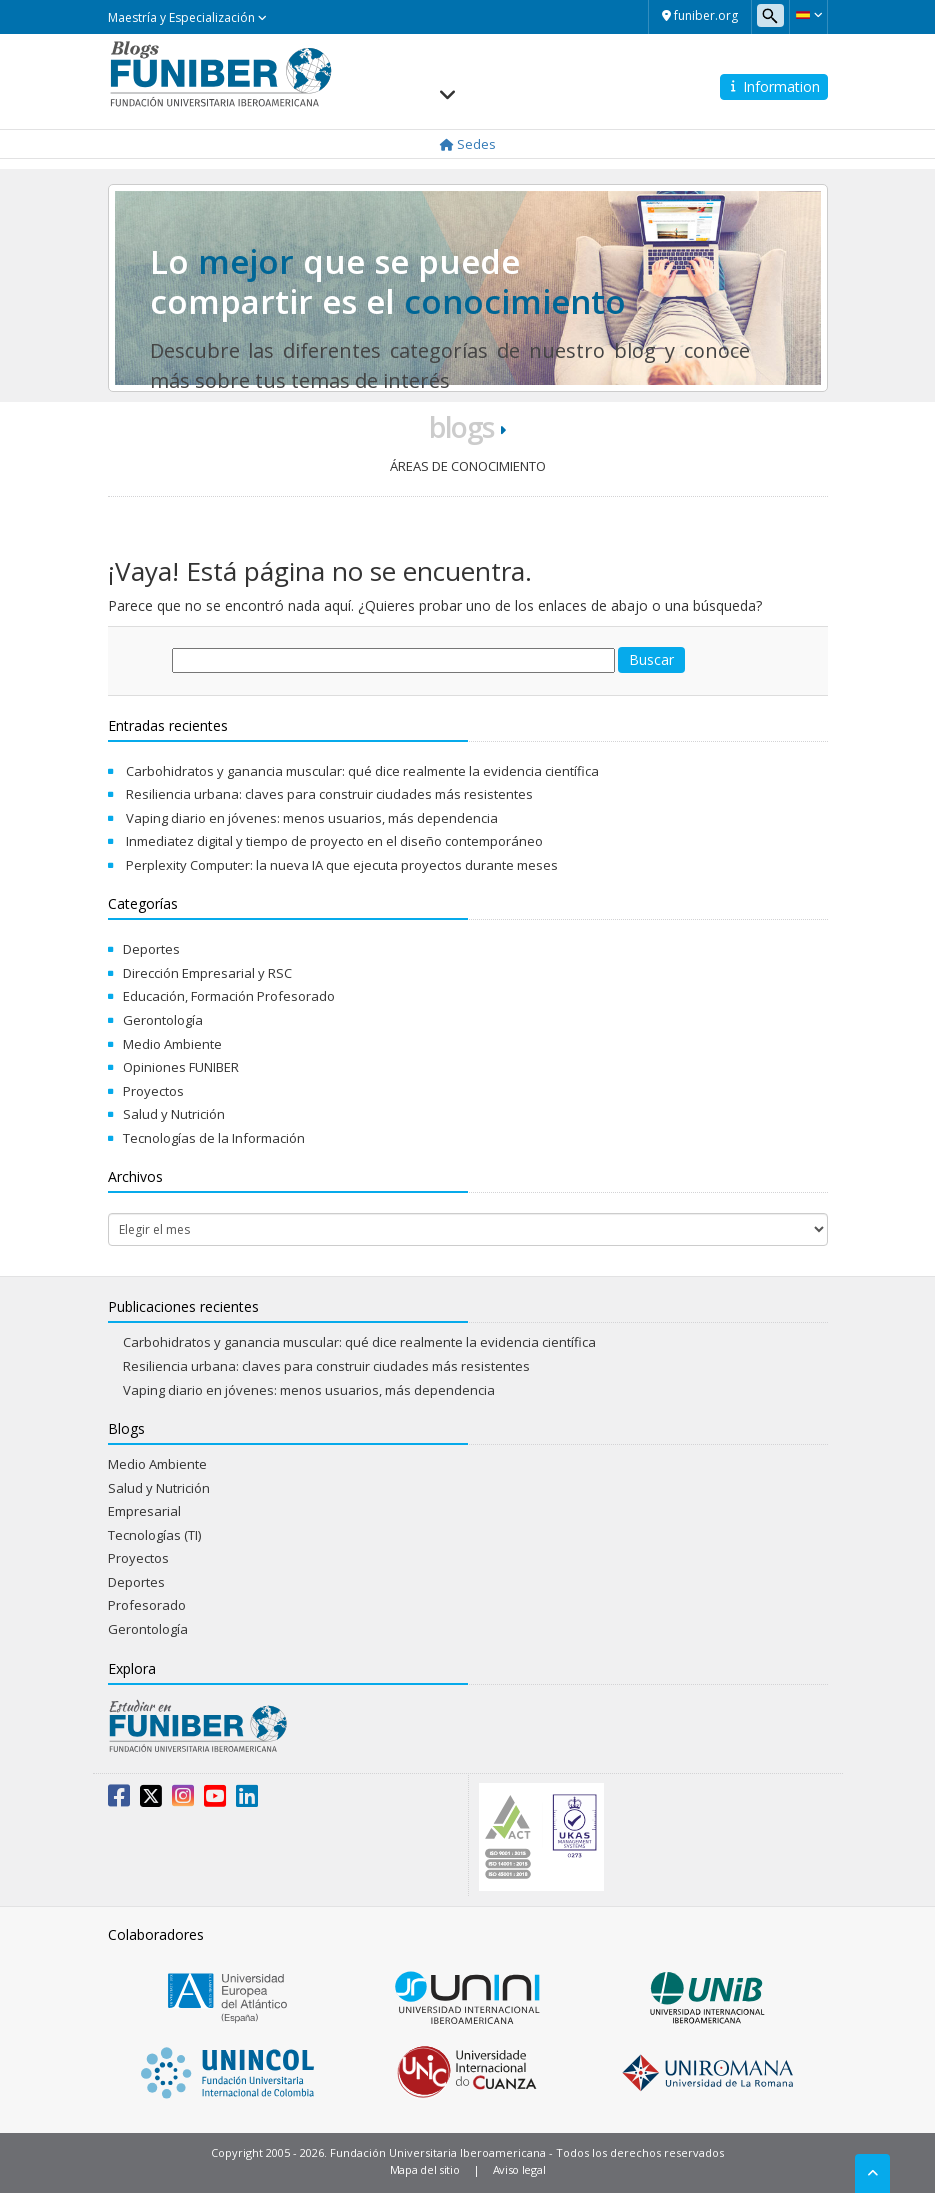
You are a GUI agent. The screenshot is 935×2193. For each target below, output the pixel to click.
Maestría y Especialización (187, 17)
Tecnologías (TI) (154, 1535)
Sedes (468, 144)
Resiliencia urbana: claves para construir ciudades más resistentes (329, 794)
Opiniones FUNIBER (181, 1067)
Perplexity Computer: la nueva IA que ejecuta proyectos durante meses (342, 865)
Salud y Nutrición (174, 1114)
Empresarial (144, 1511)
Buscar (651, 659)
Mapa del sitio (425, 2169)
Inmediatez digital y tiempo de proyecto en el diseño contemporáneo (334, 841)
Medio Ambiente (172, 1044)
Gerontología (163, 1020)
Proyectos (153, 1091)
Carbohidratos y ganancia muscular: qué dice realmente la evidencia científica (362, 771)
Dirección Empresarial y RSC (207, 973)
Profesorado (147, 1605)
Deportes (151, 949)
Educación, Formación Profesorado (229, 996)
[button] (808, 15)
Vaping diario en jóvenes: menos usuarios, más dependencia (312, 818)
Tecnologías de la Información (214, 1138)
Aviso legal (519, 2169)
